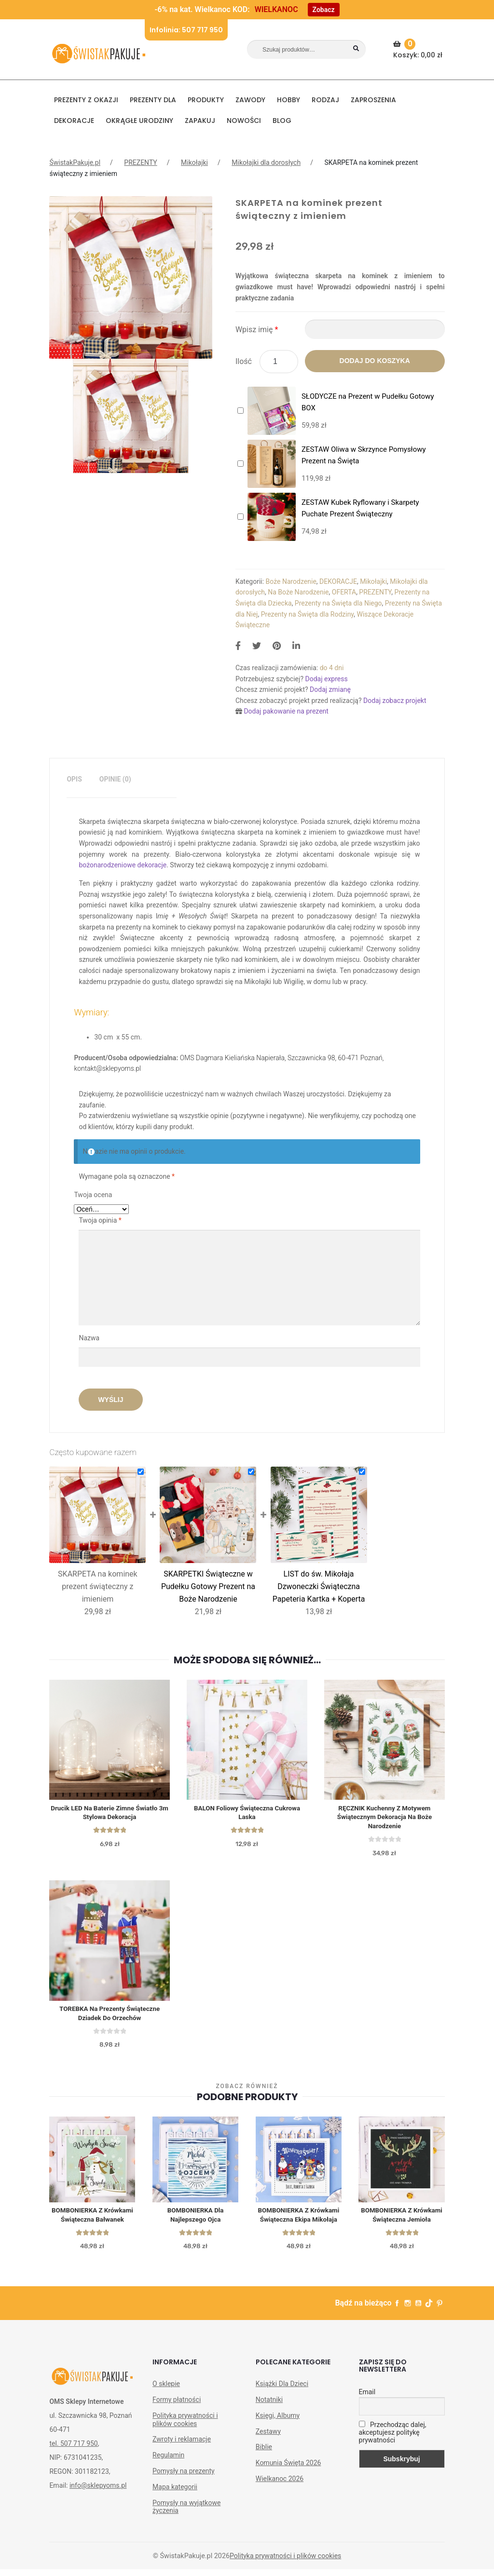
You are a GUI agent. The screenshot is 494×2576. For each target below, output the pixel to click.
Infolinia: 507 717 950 (186, 30)
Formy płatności (176, 2406)
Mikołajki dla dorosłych (266, 162)
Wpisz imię (256, 329)
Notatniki (269, 2406)
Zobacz (324, 9)
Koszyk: (419, 49)
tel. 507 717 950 (73, 2450)
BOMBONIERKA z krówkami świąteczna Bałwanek (92, 2221)
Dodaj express (326, 679)
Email (367, 2398)
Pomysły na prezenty (183, 2478)
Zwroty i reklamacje (181, 2446)
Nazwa (90, 1338)
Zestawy (268, 2438)
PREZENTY (140, 162)
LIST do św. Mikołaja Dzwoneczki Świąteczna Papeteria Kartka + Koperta (319, 1586)
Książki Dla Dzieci (282, 2390)
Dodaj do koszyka (375, 360)
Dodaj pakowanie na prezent (286, 711)
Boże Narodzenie (291, 581)
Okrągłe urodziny (139, 120)
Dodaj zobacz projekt (394, 700)
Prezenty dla (153, 100)
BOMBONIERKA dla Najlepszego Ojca (195, 2221)
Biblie (264, 2454)
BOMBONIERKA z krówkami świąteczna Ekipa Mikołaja (298, 2221)
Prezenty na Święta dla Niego (338, 603)
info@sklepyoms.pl (97, 2492)
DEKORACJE (74, 120)
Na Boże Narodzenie (298, 592)
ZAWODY (250, 100)
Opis (74, 779)
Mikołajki (194, 162)
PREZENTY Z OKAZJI (86, 100)
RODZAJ (325, 100)
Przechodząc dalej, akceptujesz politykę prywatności (392, 2439)
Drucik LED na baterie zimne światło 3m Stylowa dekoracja (109, 1813)
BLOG (282, 120)
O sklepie (166, 2390)
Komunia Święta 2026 (288, 2469)
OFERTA (344, 592)
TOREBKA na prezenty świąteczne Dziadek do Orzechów (109, 2017)
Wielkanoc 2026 (279, 2485)
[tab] (74, 779)
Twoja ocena (93, 1195)
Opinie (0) (115, 779)
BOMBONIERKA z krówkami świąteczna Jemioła (401, 2221)
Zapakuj (200, 120)
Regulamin (168, 2462)
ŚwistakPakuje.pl (74, 162)
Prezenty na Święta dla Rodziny (307, 614)
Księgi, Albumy (278, 2422)
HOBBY (288, 100)
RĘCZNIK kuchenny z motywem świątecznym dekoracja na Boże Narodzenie (384, 1818)
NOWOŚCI (244, 120)
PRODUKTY (206, 100)
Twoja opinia (100, 1220)
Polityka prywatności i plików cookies (185, 2426)
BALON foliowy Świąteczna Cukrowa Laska (247, 1813)
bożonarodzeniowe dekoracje (122, 865)
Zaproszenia (373, 100)
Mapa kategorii (174, 2493)
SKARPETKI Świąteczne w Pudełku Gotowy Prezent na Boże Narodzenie (208, 1586)
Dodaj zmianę (330, 689)
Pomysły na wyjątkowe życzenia (186, 2514)
